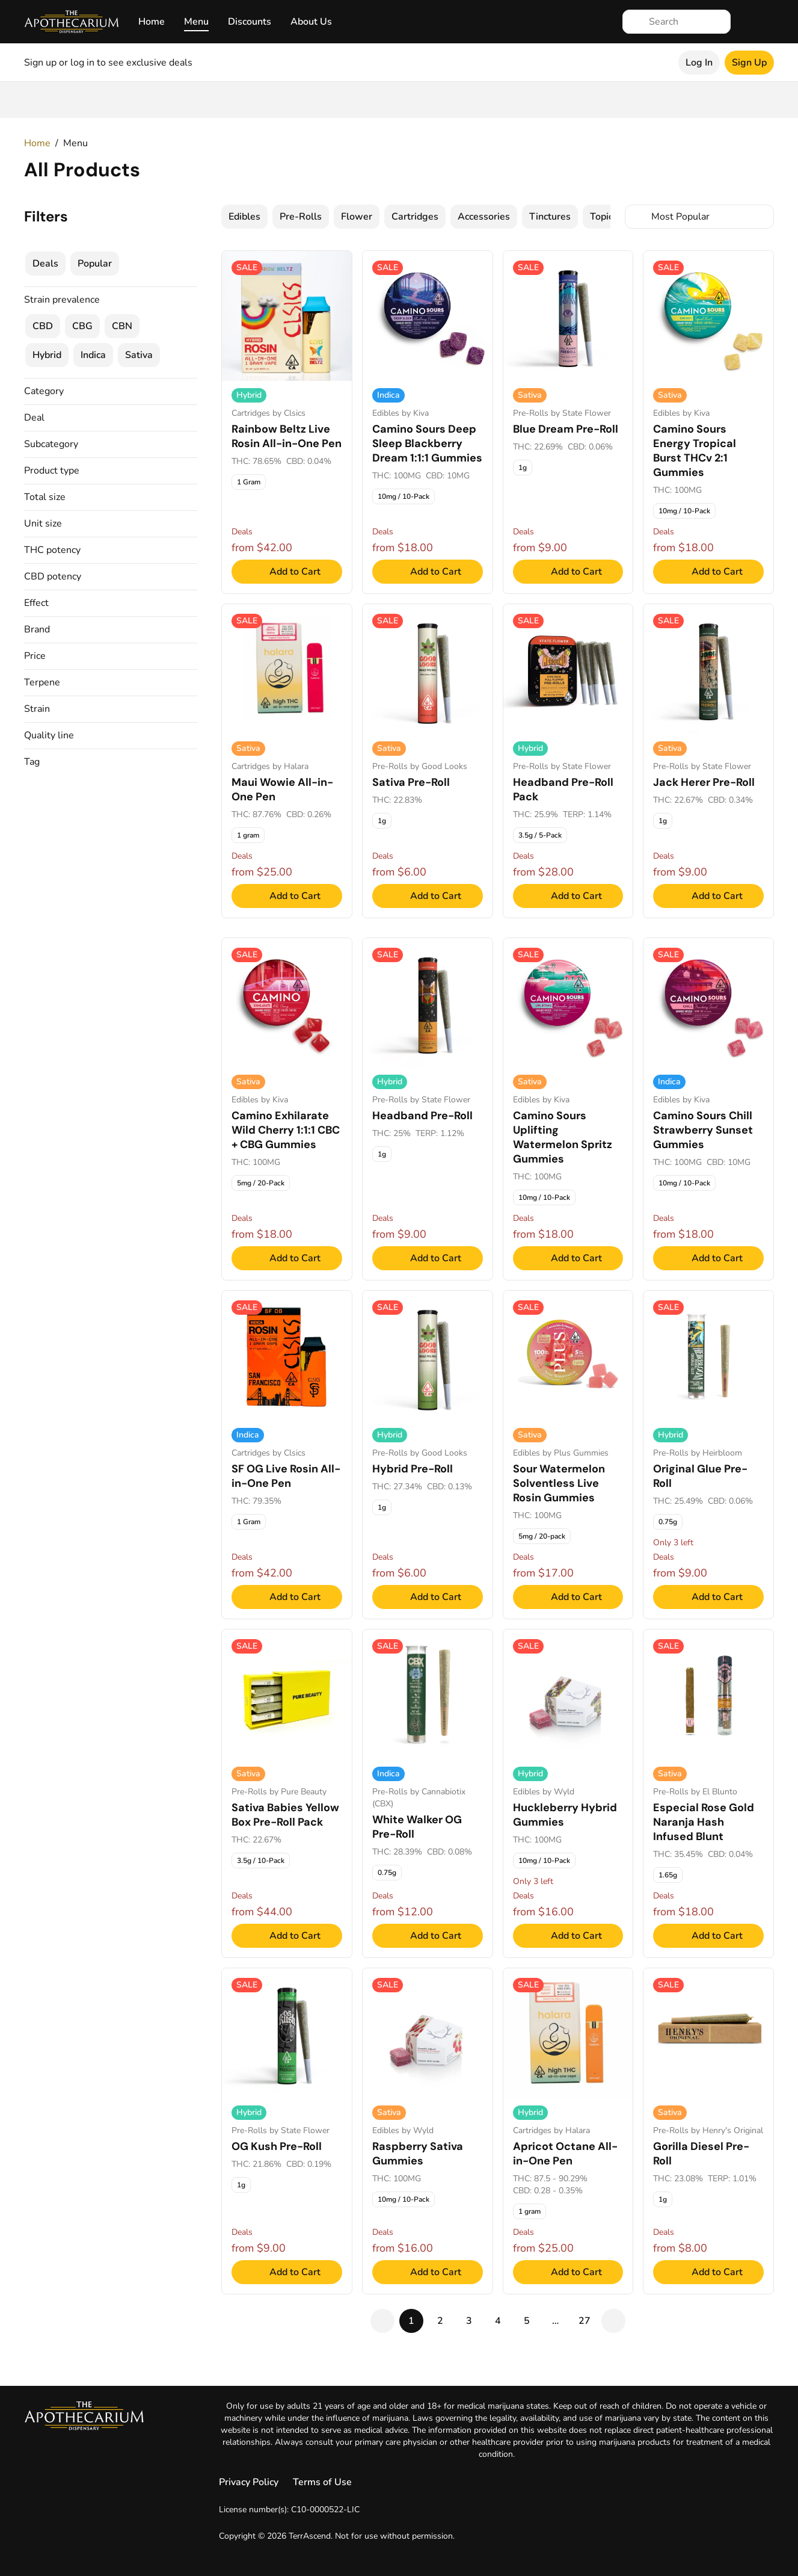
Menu (196, 21)
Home (151, 21)
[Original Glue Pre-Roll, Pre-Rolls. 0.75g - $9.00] (708, 1454)
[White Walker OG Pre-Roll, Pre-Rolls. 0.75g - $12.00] (427, 1793)
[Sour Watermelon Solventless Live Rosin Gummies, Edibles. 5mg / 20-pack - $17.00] (568, 1454)
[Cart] (762, 22)
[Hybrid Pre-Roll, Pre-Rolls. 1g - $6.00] (427, 1454)
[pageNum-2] (440, 2321)
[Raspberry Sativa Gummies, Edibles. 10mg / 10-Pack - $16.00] (427, 2131)
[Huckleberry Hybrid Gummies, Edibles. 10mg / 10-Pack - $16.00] (568, 1793)
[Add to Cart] (287, 572)
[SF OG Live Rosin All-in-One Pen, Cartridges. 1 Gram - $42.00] (286, 1454)
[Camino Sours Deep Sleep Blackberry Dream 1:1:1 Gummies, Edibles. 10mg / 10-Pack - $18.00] (427, 422)
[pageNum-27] (584, 2321)
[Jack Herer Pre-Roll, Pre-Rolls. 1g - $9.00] (708, 761)
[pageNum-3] (469, 2321)
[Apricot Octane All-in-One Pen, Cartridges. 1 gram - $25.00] (568, 2131)
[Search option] (699, 216)
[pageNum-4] (498, 2321)
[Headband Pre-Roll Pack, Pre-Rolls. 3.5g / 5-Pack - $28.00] (568, 761)
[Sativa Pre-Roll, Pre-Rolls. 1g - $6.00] (427, 761)
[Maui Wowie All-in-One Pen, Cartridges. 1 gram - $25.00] (286, 761)
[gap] (556, 2321)
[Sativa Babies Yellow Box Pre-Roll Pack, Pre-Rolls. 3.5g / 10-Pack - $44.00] (286, 1793)
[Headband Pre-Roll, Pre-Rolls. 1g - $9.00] (427, 1109)
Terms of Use (322, 2482)
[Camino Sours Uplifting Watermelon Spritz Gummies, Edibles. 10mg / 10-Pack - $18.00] (568, 1109)
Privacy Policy (248, 2482)
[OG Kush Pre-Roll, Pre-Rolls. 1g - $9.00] (286, 2131)
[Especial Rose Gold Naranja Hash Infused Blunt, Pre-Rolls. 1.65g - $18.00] (708, 1793)
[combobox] (699, 217)
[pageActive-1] (411, 2321)
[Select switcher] (762, 217)
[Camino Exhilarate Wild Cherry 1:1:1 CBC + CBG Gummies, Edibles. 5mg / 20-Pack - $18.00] (286, 1109)
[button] (110, 391)
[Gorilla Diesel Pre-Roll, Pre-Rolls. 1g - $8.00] (708, 2131)
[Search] (686, 21)
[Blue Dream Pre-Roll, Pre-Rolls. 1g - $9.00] (568, 422)
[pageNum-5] (527, 2321)
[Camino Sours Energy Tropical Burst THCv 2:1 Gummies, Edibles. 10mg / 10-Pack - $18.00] (708, 422)
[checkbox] (244, 217)
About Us (311, 21)
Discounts (249, 21)
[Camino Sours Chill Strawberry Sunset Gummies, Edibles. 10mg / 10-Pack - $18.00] (708, 1109)
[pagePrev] (382, 2321)
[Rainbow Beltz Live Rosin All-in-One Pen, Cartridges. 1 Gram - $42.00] (286, 422)
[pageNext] (613, 2321)
